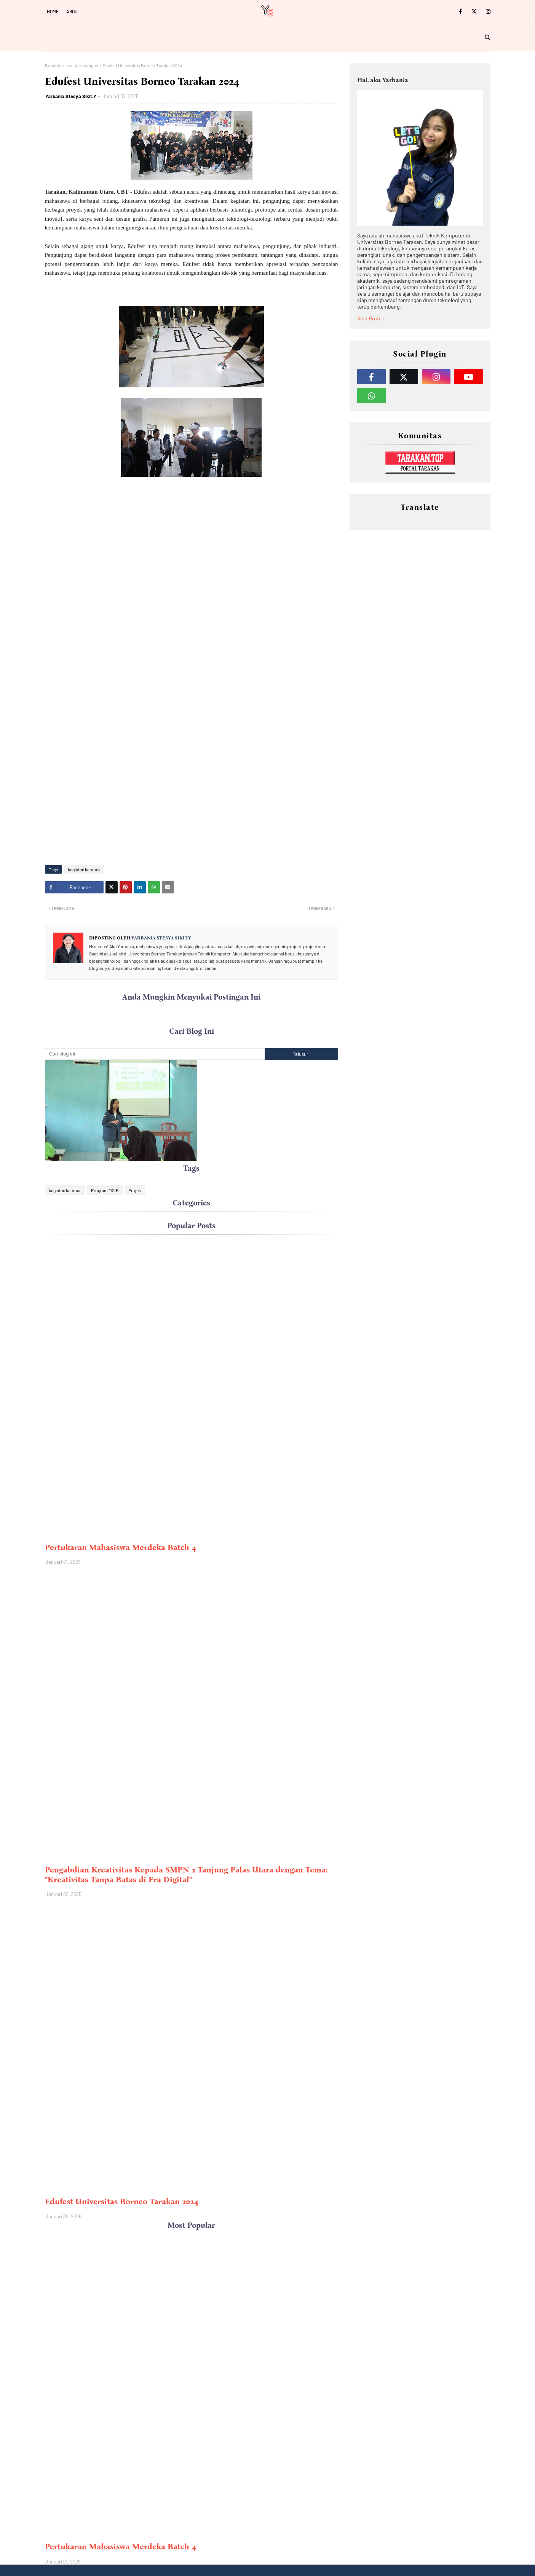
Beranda (53, 65)
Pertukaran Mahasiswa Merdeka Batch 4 (120, 1547)
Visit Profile (370, 318)
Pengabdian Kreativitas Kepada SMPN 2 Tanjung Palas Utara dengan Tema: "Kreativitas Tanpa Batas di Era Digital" (186, 1875)
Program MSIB (105, 1190)
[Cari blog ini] (155, 1054)
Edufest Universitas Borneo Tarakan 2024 (121, 2202)
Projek (134, 1190)
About (73, 11)
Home (53, 11)
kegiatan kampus (81, 65)
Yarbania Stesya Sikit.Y (70, 96)
